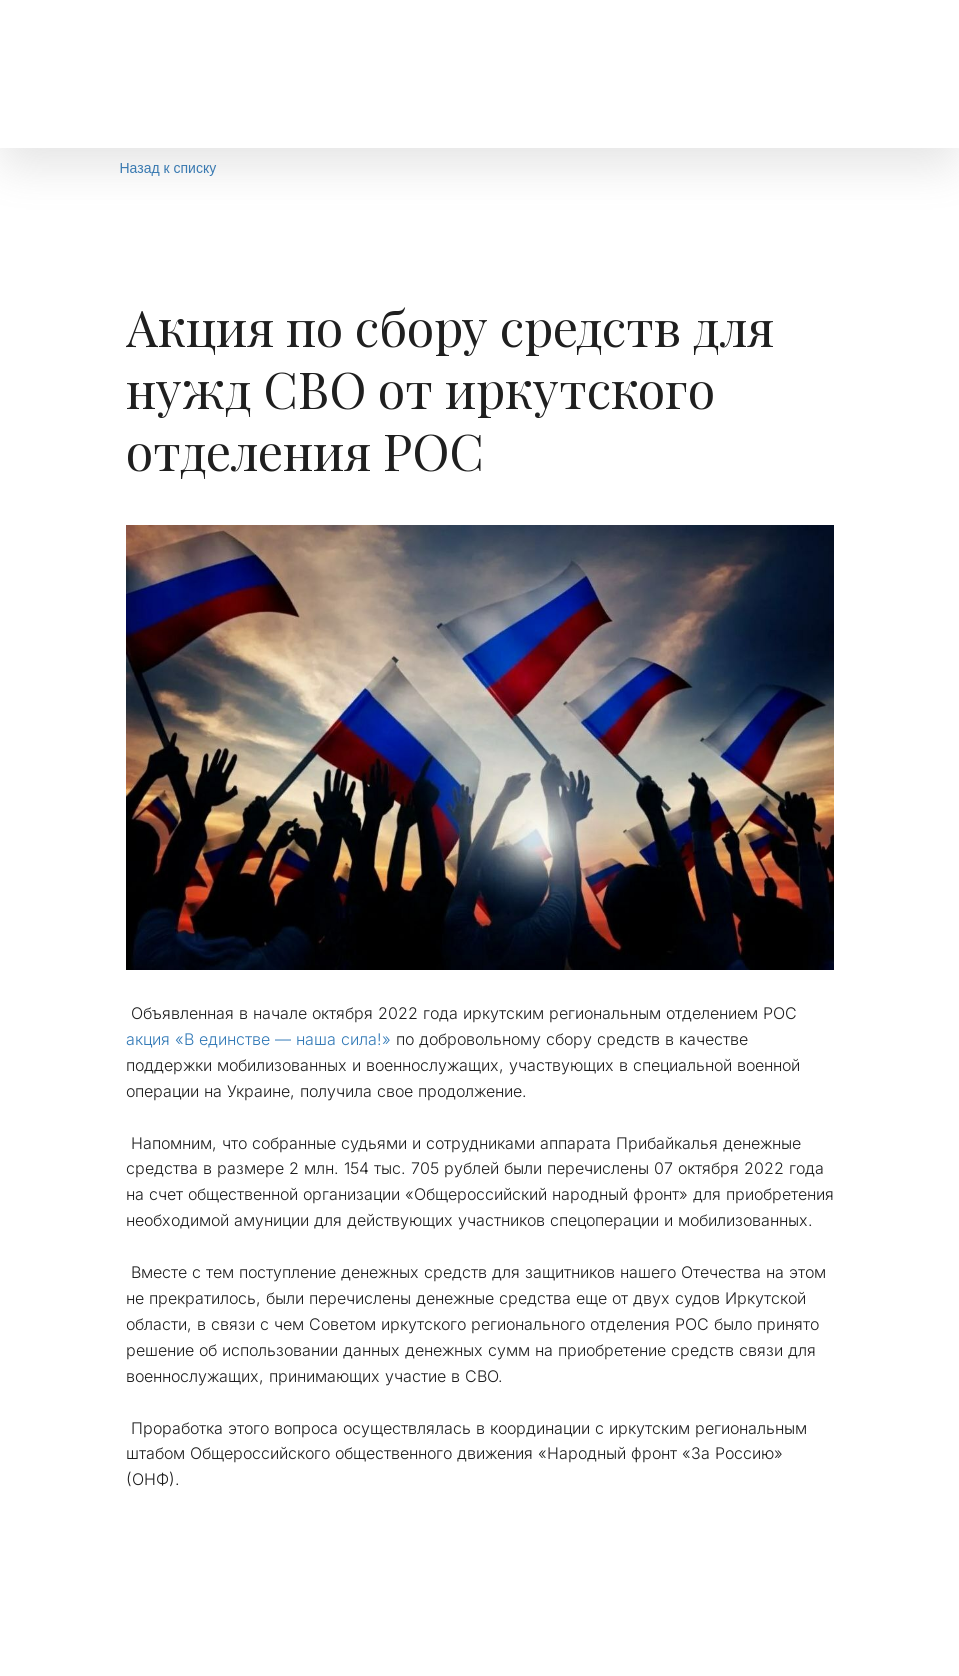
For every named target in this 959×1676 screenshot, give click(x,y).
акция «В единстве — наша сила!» (258, 1039)
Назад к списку (168, 168)
